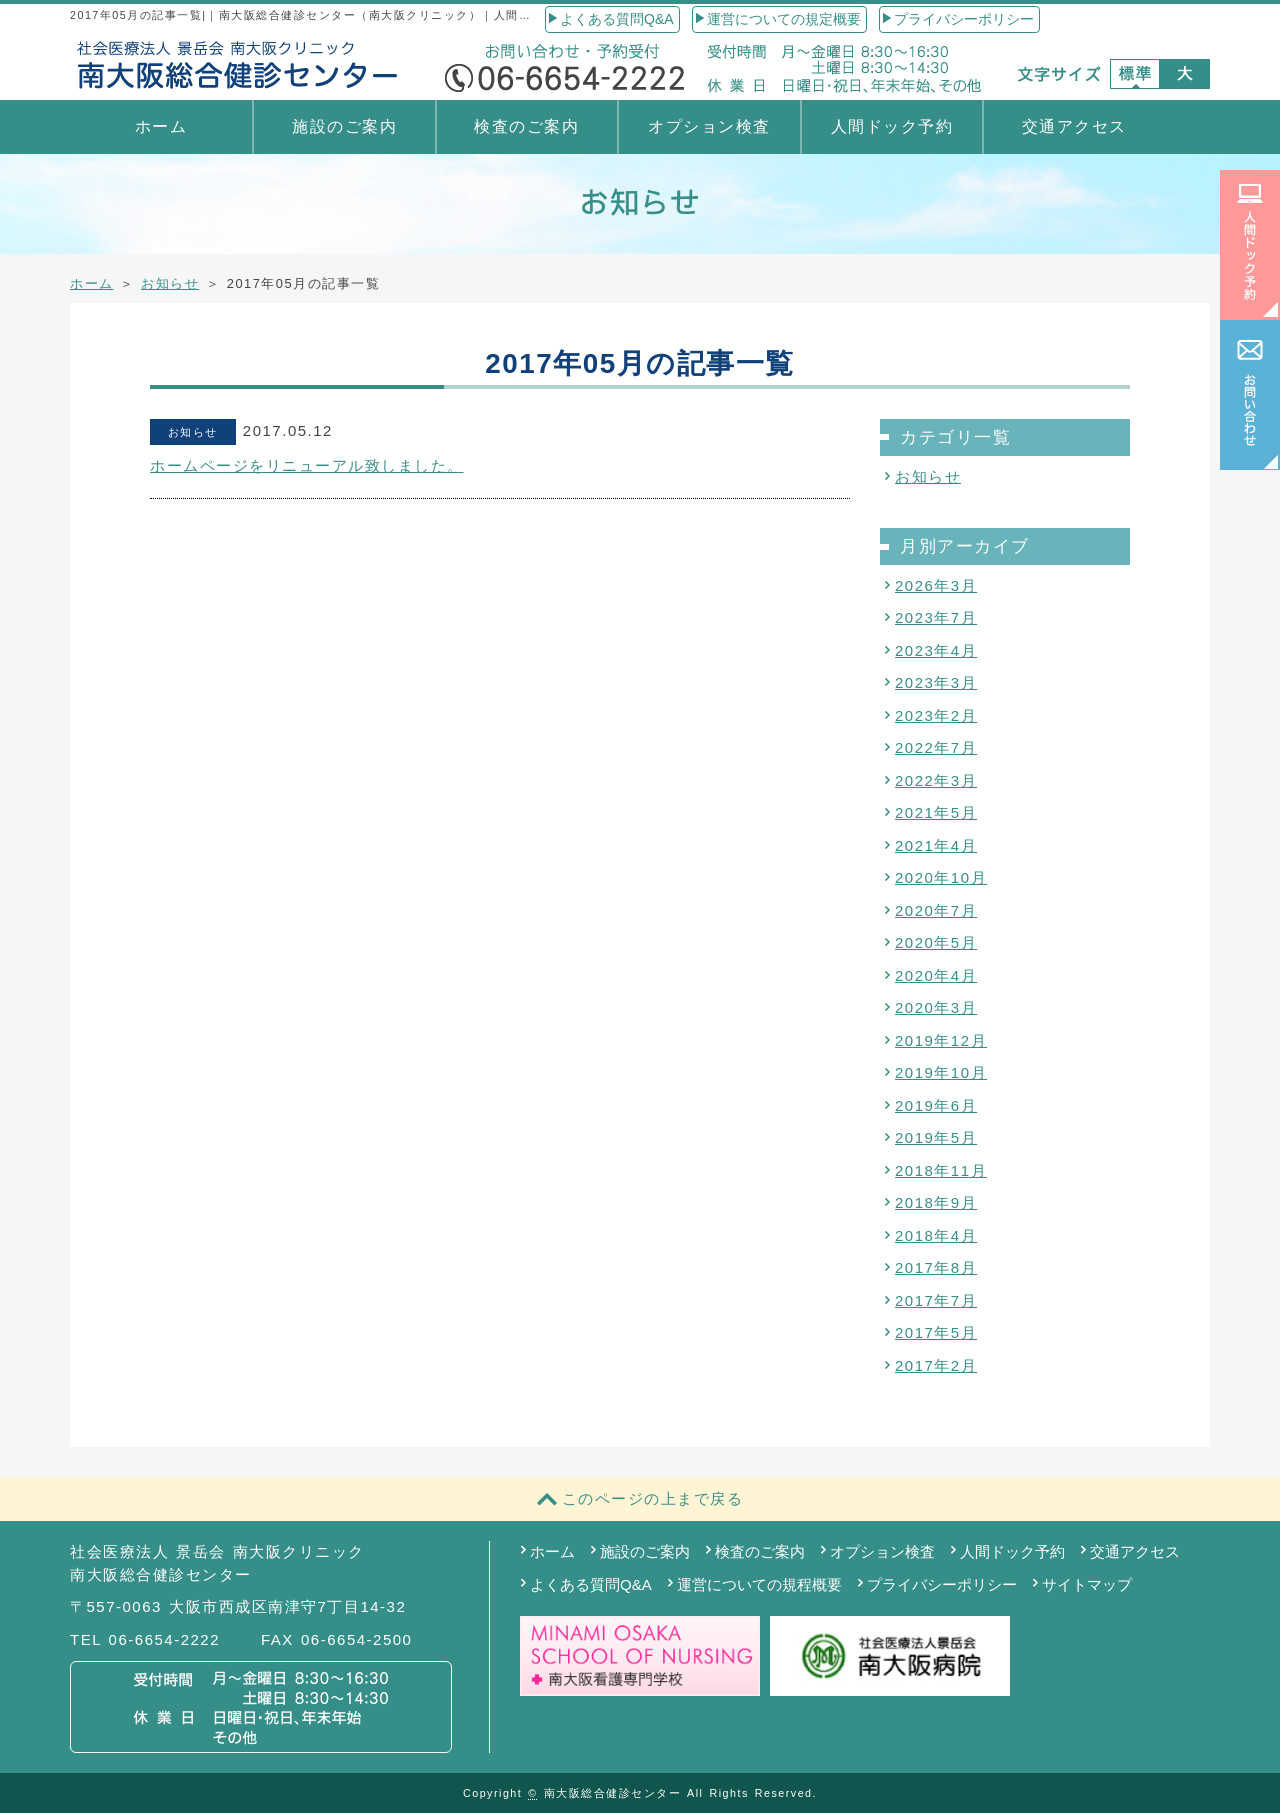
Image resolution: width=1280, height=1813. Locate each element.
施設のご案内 (344, 126)
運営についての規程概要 (759, 1584)
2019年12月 (941, 1040)
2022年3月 (936, 780)
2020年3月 (936, 1007)
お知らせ (170, 283)
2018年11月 (941, 1170)
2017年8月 (936, 1267)
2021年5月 (936, 812)
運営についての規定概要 (784, 19)
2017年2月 (936, 1365)
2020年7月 (936, 910)
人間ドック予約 (892, 126)
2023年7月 (936, 617)
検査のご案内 (526, 126)
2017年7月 (936, 1300)
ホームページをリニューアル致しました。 (307, 465)
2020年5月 (936, 942)
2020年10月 (941, 877)
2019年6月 (936, 1105)
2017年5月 (936, 1332)
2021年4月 (936, 845)
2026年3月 (936, 585)
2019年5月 (936, 1137)
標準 (1135, 74)
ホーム (161, 126)
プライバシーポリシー (964, 19)
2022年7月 (936, 747)
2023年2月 (936, 715)
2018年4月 (936, 1235)
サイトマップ (1087, 1584)
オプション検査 (709, 126)
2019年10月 (941, 1072)
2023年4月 (936, 650)
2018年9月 (936, 1202)
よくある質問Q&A (617, 19)
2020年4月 (936, 975)
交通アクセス (1074, 126)
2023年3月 (936, 682)
